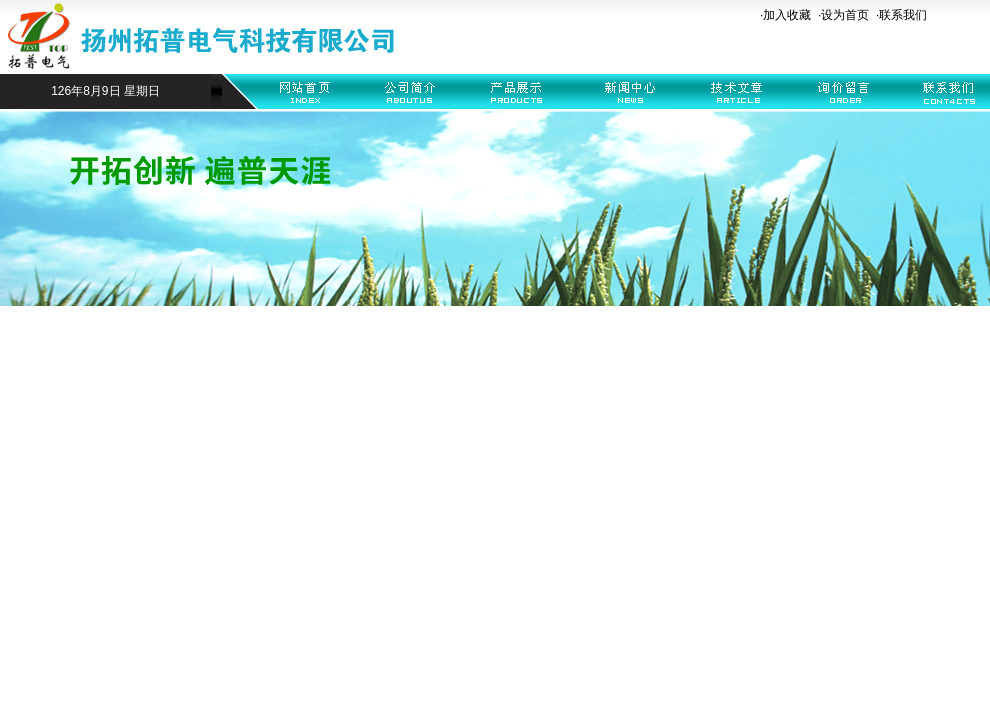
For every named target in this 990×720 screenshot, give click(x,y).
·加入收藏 (785, 15)
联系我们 (903, 15)
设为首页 (845, 15)
